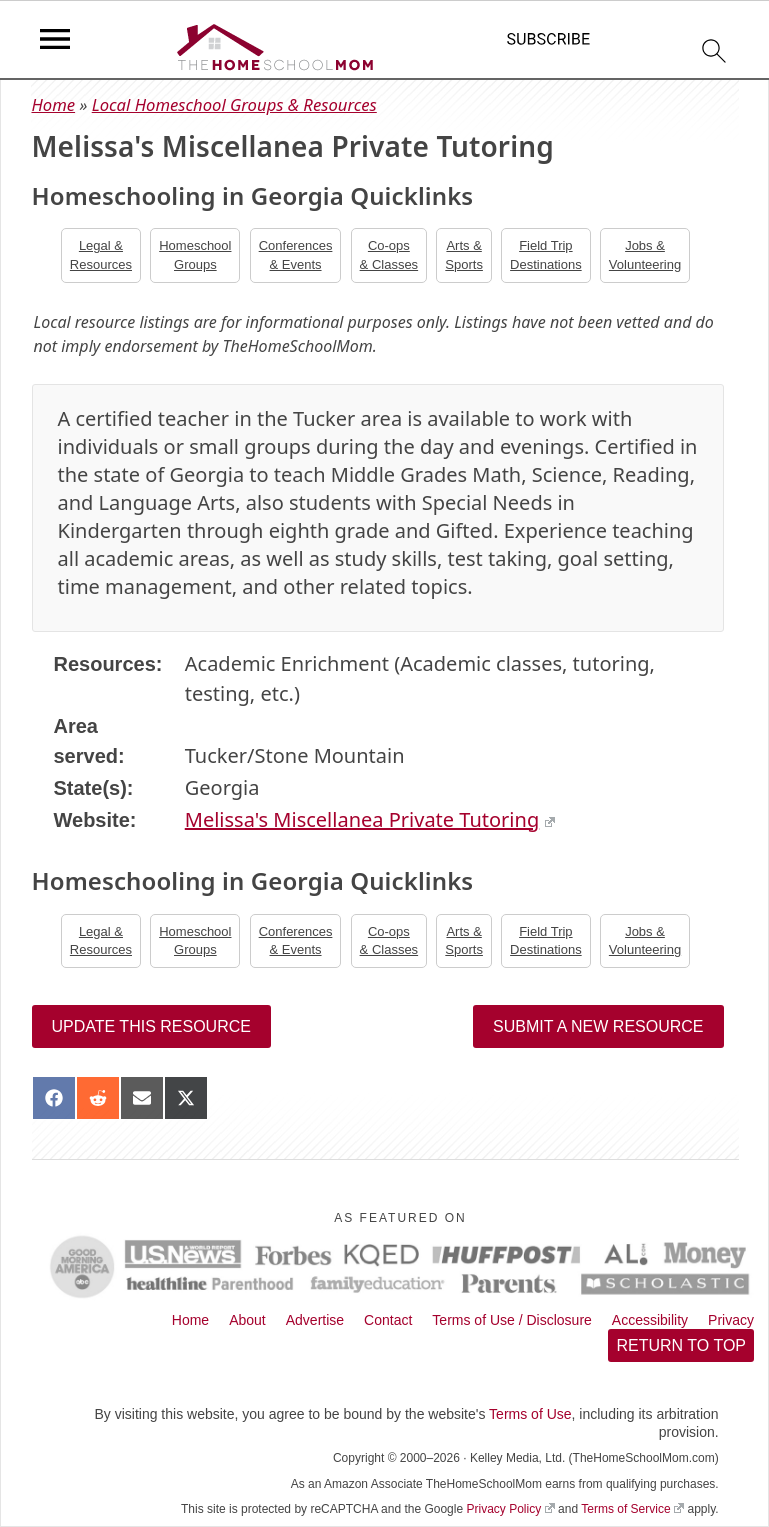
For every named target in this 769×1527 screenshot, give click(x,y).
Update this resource (151, 1026)
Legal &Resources (101, 254)
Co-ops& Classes (389, 254)
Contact (388, 1320)
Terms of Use (530, 1414)
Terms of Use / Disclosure (511, 1320)
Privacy (731, 1320)
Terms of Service (632, 1509)
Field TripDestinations (546, 254)
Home (54, 104)
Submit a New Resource (598, 1026)
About (247, 1320)
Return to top (681, 1345)
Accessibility (650, 1320)
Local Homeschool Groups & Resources (234, 104)
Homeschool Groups (195, 254)
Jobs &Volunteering (645, 254)
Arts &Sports (464, 254)
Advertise (315, 1320)
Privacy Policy (510, 1509)
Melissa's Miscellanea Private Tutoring (370, 819)
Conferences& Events (296, 254)
